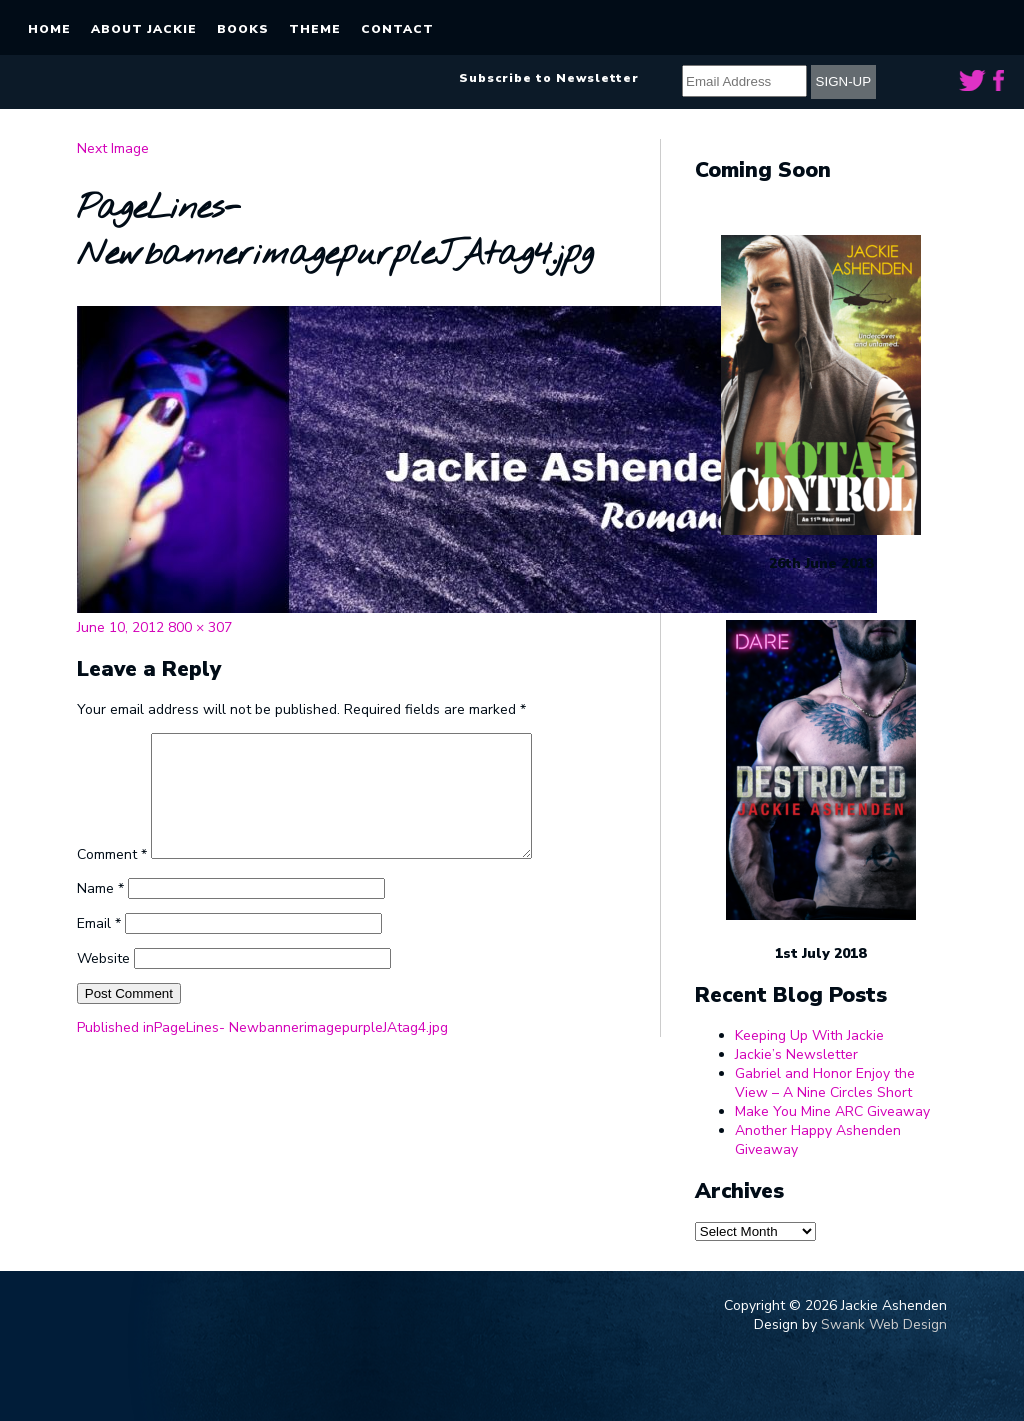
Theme (315, 29)
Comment (112, 878)
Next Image (113, 148)
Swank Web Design (884, 1324)
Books (243, 29)
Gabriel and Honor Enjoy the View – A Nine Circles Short (825, 1083)
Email (99, 947)
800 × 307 (200, 627)
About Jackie (144, 29)
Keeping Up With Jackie (809, 1035)
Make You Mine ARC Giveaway (832, 1111)
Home (49, 29)
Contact (397, 29)
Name (100, 912)
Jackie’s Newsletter (796, 1054)
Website (103, 982)
